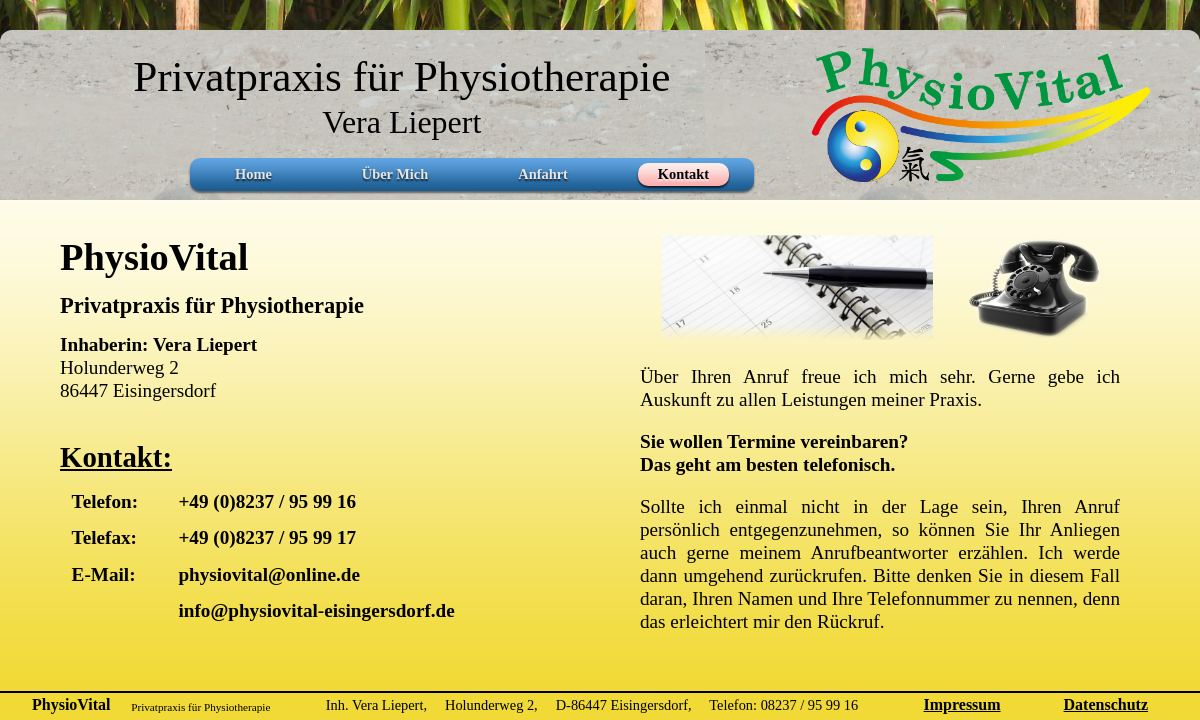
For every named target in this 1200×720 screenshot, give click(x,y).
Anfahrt (543, 174)
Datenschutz (1106, 704)
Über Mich (395, 174)
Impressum (962, 704)
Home (253, 174)
